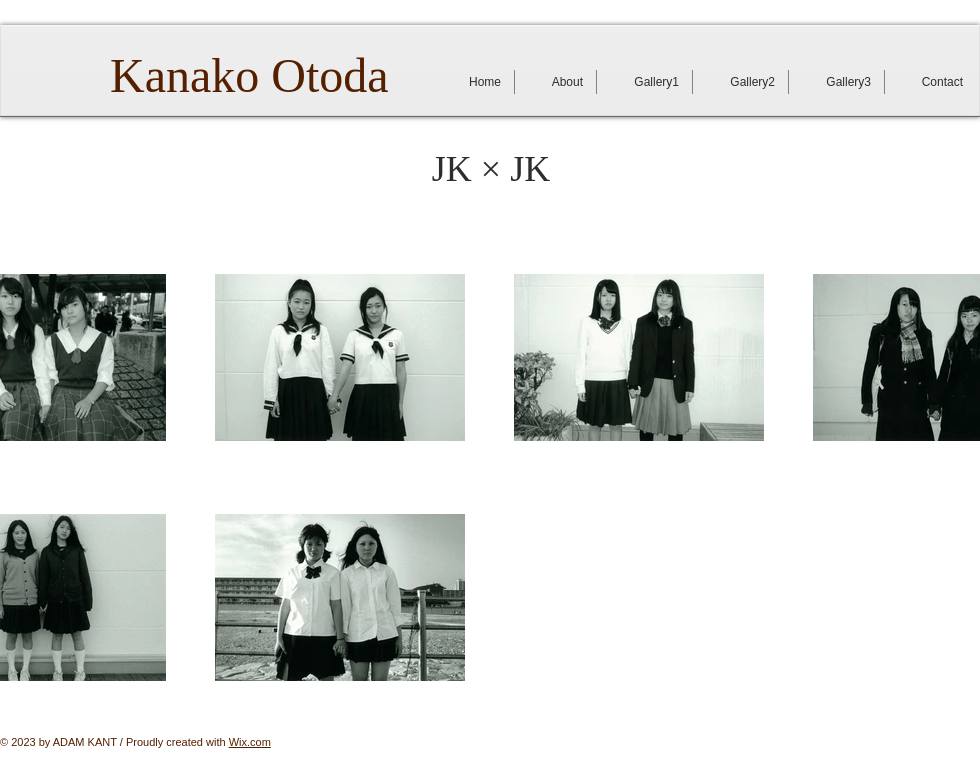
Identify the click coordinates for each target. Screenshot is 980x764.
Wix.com (250, 742)
